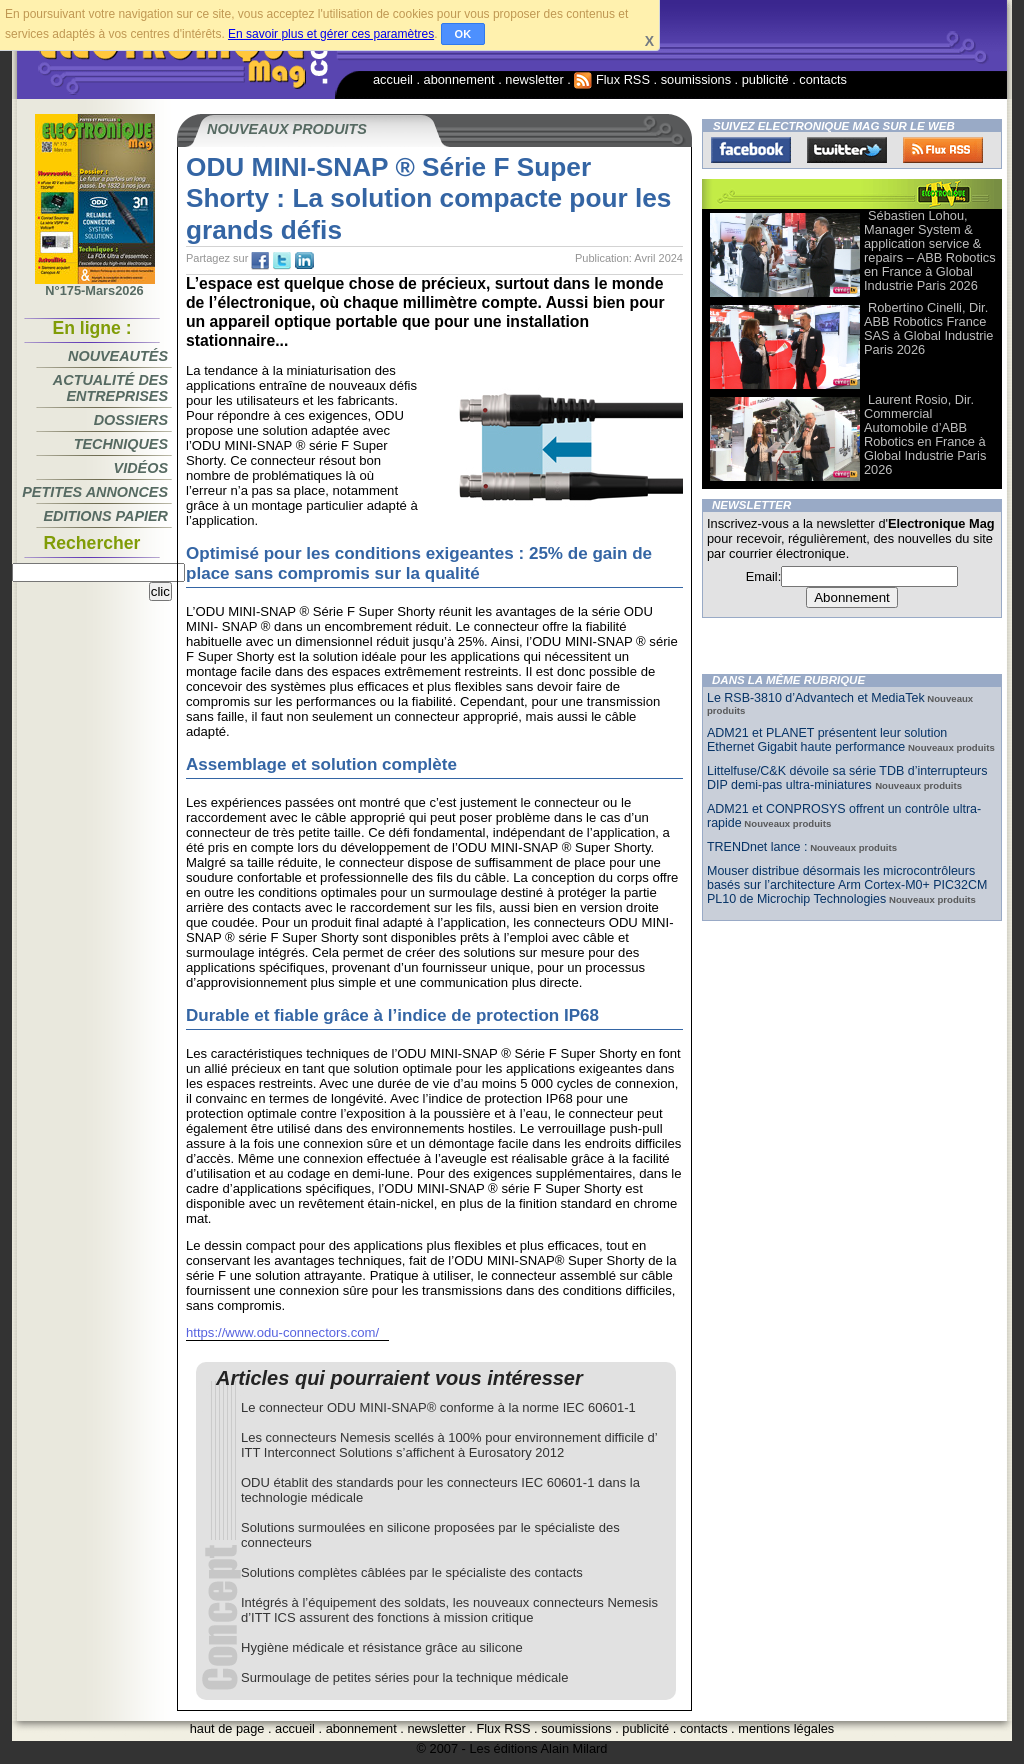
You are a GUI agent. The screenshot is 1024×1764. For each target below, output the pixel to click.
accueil (393, 79)
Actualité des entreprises (110, 388)
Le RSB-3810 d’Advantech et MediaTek (816, 698)
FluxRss (943, 150)
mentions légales (786, 1728)
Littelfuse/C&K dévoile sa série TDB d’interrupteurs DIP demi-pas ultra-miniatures (847, 778)
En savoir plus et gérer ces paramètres (331, 34)
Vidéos (141, 468)
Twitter (847, 150)
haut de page (227, 1728)
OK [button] (463, 34)
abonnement (459, 79)
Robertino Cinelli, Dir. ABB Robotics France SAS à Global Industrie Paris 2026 (928, 328)
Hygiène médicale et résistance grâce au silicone (382, 1647)
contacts (823, 79)
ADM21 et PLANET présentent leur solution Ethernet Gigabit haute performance (827, 740)
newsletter (534, 79)
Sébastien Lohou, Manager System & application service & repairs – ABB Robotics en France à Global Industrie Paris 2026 (930, 250)
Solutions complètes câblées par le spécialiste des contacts (412, 1572)
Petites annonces (95, 492)
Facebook (751, 150)
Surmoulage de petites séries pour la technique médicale (404, 1677)
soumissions (696, 79)
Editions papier (106, 516)
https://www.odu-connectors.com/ (282, 1332)
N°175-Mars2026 (95, 285)
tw (282, 261)
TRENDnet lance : (757, 847)
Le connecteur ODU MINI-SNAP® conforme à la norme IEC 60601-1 (438, 1407)
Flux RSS (612, 79)
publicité (765, 79)
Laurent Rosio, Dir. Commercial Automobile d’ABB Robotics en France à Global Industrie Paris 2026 (925, 434)
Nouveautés (118, 356)
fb (260, 261)
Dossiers (131, 420)
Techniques (121, 444)
